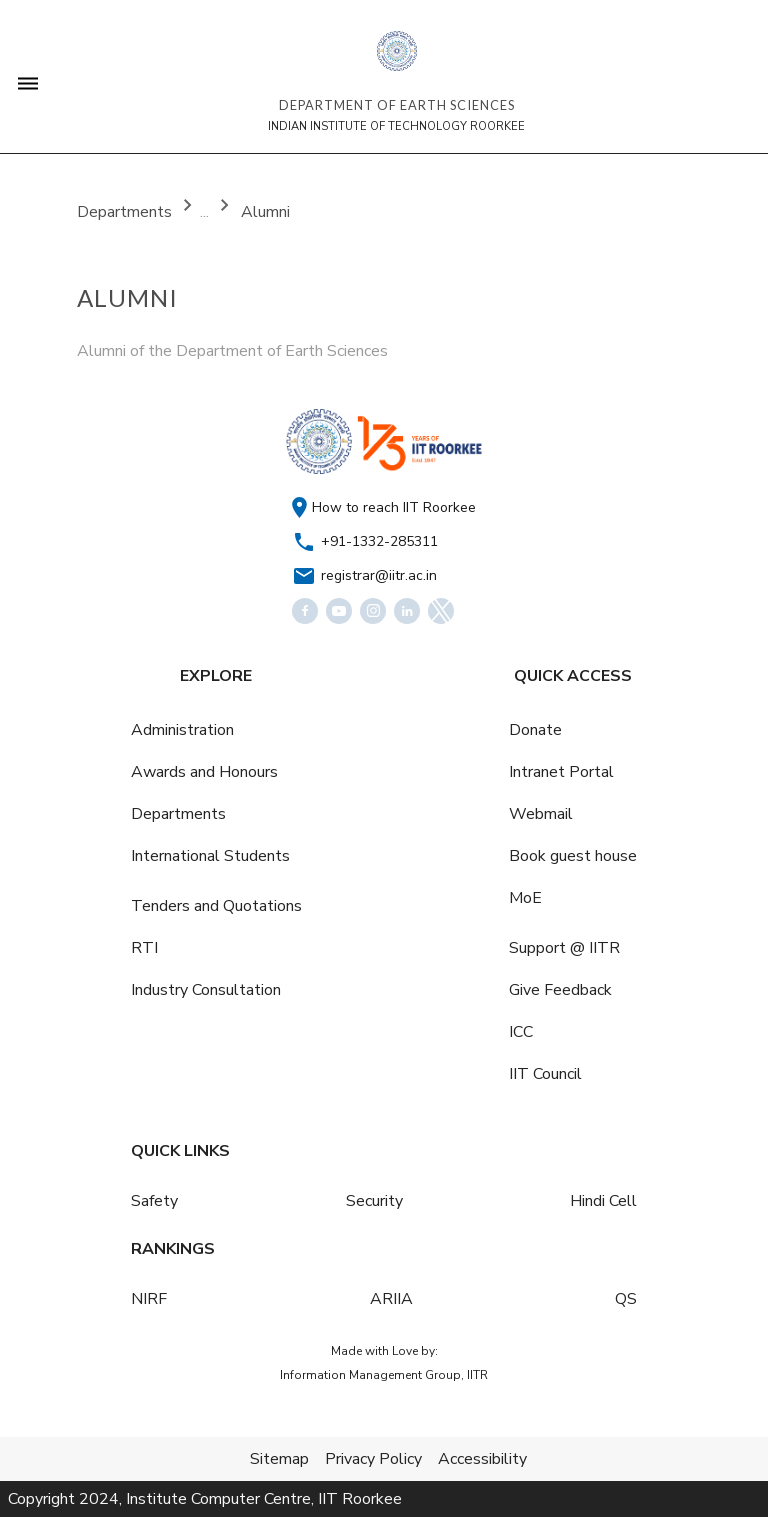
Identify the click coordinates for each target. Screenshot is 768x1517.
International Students (210, 856)
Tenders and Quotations (216, 906)
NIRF (149, 1299)
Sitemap (279, 1459)
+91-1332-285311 (379, 541)
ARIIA (391, 1299)
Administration (182, 730)
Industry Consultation (206, 990)
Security (374, 1201)
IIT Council (545, 1074)
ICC (521, 1032)
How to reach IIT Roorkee (394, 507)
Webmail (541, 814)
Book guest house (573, 856)
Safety (154, 1201)
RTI (144, 948)
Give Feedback (560, 990)
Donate (535, 730)
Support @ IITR (564, 948)
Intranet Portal (561, 772)
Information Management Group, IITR (384, 1375)
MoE (525, 898)
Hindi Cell (603, 1201)
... (206, 212)
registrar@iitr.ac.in (379, 575)
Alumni (265, 212)
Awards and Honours (204, 772)
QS (626, 1299)
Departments (126, 212)
